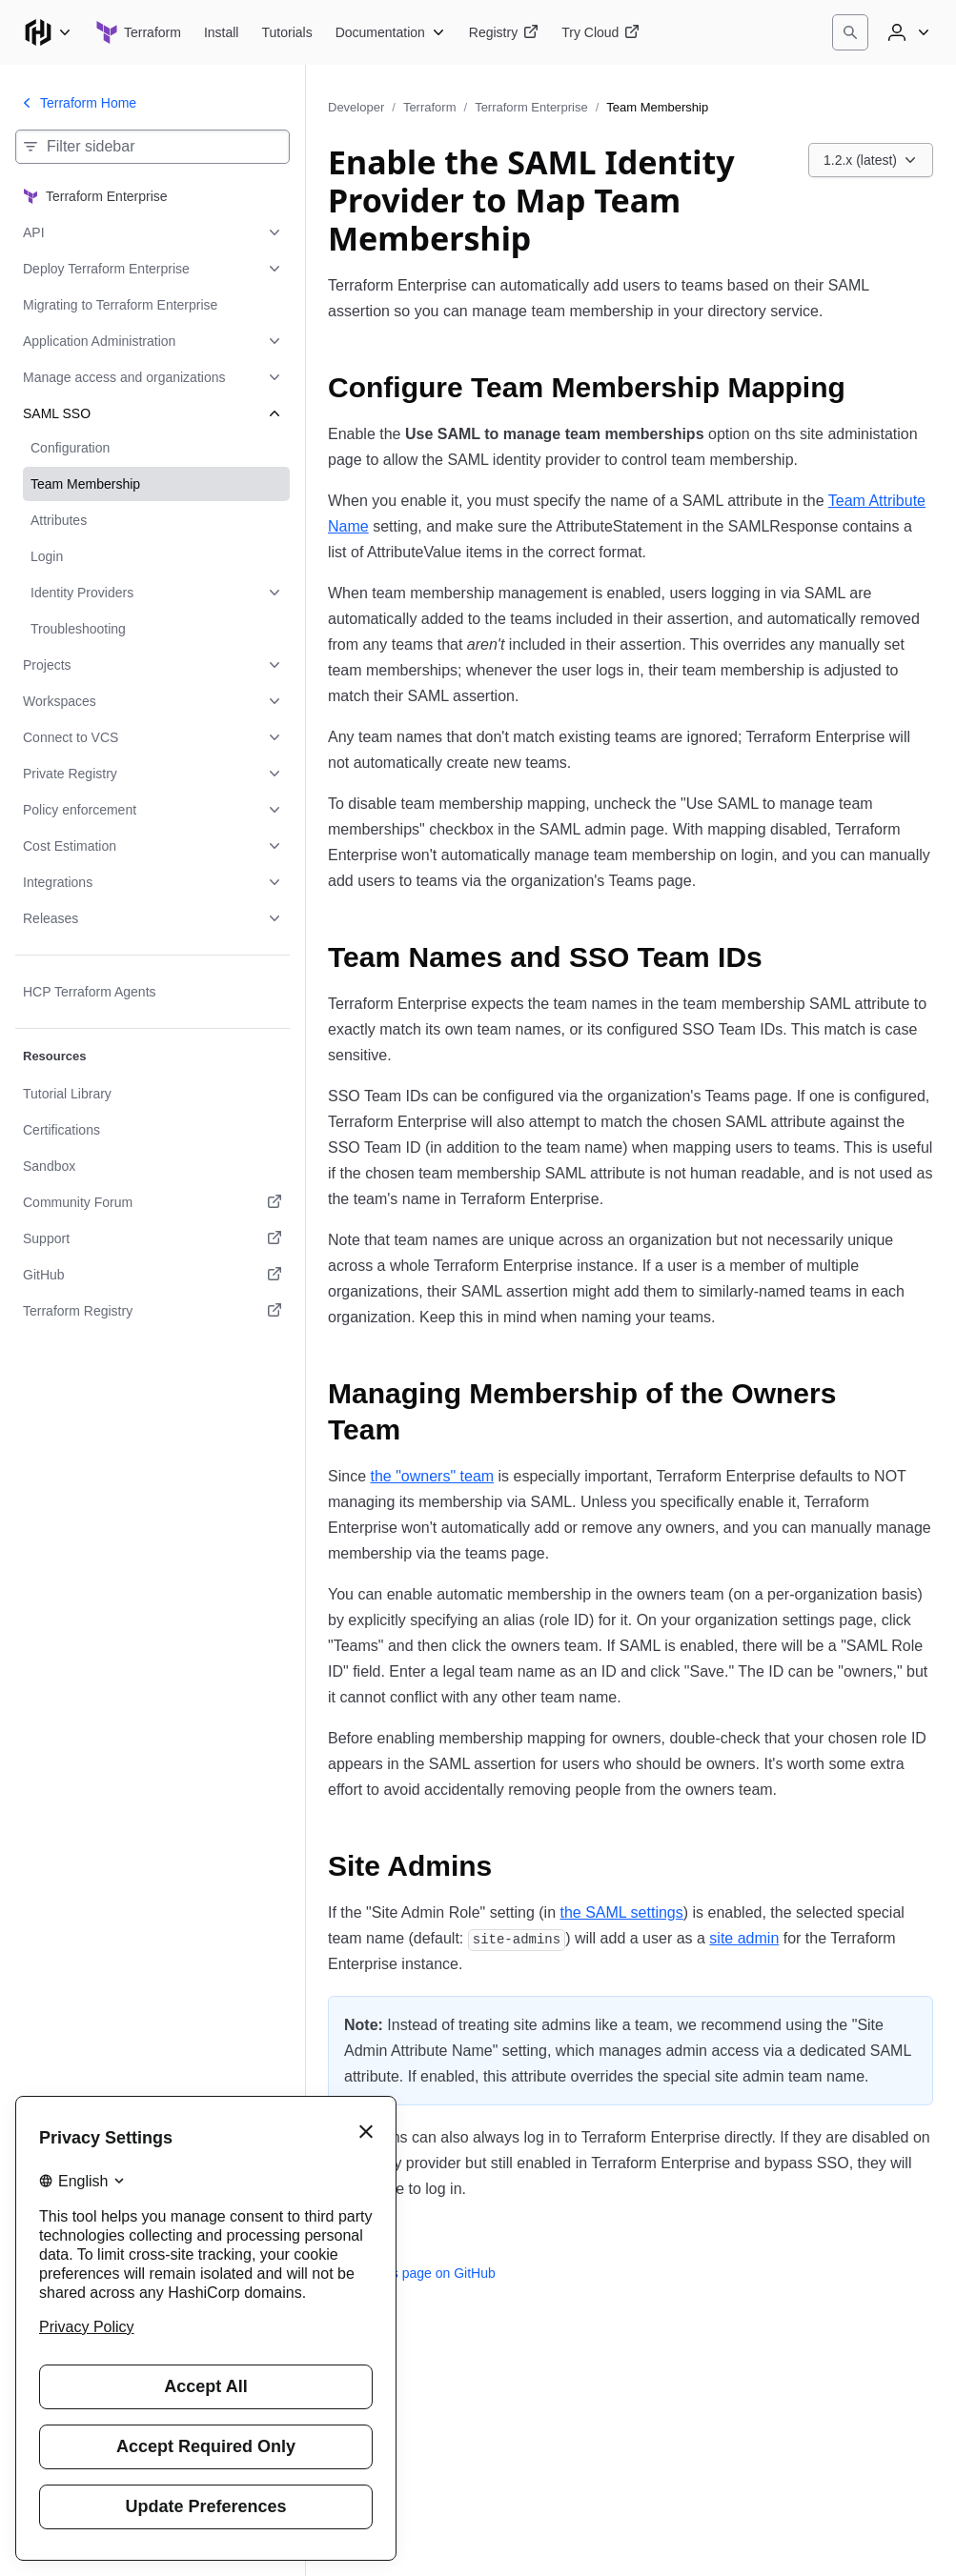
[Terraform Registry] (504, 32)
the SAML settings (620, 1912)
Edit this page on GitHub (412, 2273)
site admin (744, 1938)
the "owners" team (432, 1476)
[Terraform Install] (222, 32)
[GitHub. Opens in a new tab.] (152, 1275)
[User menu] (906, 32)
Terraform (430, 107)
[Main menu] (47, 32)
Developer (356, 107)
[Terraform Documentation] (391, 32)
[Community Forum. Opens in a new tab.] (152, 1202)
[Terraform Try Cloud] (600, 32)
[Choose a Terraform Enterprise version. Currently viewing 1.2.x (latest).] (870, 160)
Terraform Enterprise (531, 107)
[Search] (850, 32)
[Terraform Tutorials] (286, 32)
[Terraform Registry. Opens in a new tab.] (152, 1311)
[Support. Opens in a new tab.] (152, 1238)
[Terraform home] (138, 32)
